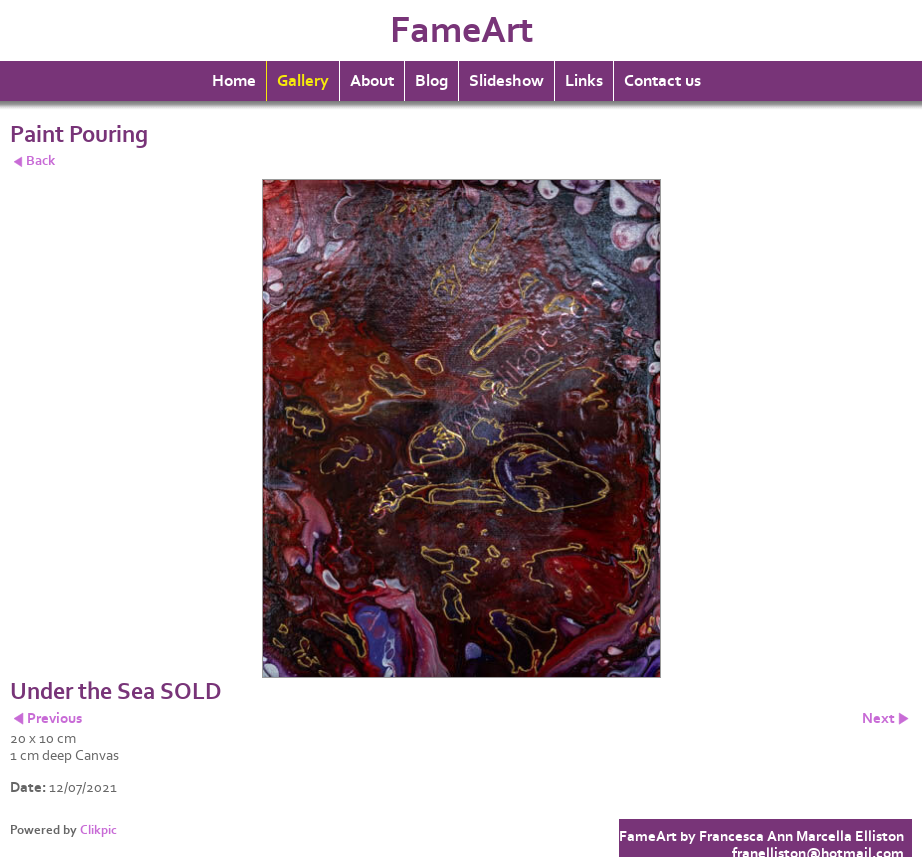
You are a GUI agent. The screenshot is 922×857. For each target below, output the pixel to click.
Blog (431, 81)
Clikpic (98, 830)
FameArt (461, 30)
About (372, 81)
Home (234, 81)
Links (584, 81)
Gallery (303, 81)
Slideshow (506, 81)
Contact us (662, 81)
